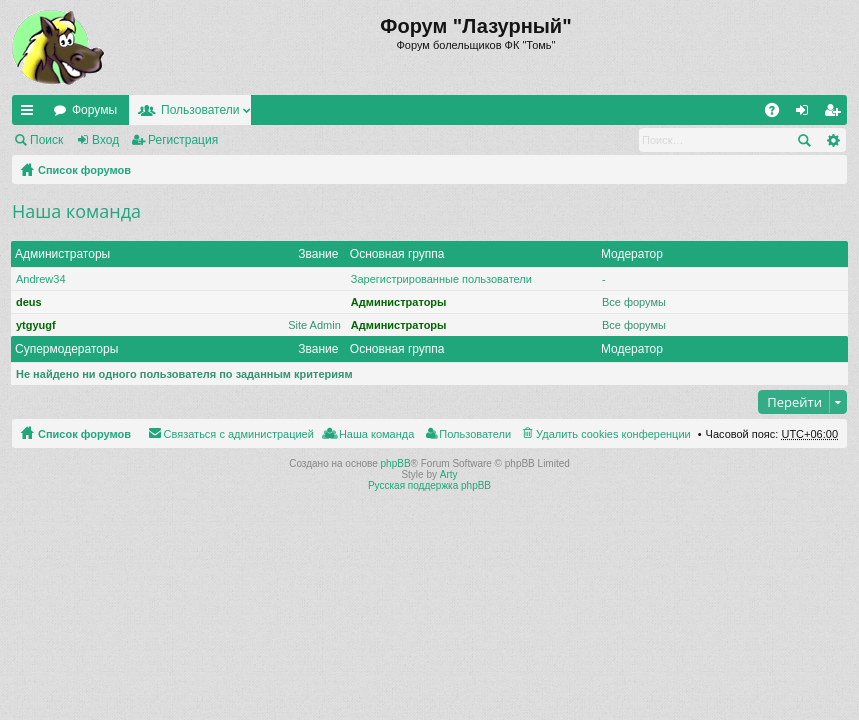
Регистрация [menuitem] (836, 114)
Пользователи (200, 110)
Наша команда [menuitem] (376, 434)
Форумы (94, 110)
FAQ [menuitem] (778, 114)
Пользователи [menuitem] (475, 434)
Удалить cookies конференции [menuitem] (613, 434)
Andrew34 (41, 279)
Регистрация (183, 140)
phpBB (396, 463)
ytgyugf (36, 325)
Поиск (46, 140)
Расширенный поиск (832, 140)
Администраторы (62, 254)
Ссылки (31, 114)
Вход (105, 140)
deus (29, 302)
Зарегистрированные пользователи (441, 279)
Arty (449, 474)
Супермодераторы (66, 349)
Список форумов (84, 170)
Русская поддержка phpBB (429, 485)
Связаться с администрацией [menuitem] (239, 434)
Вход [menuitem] (806, 114)
